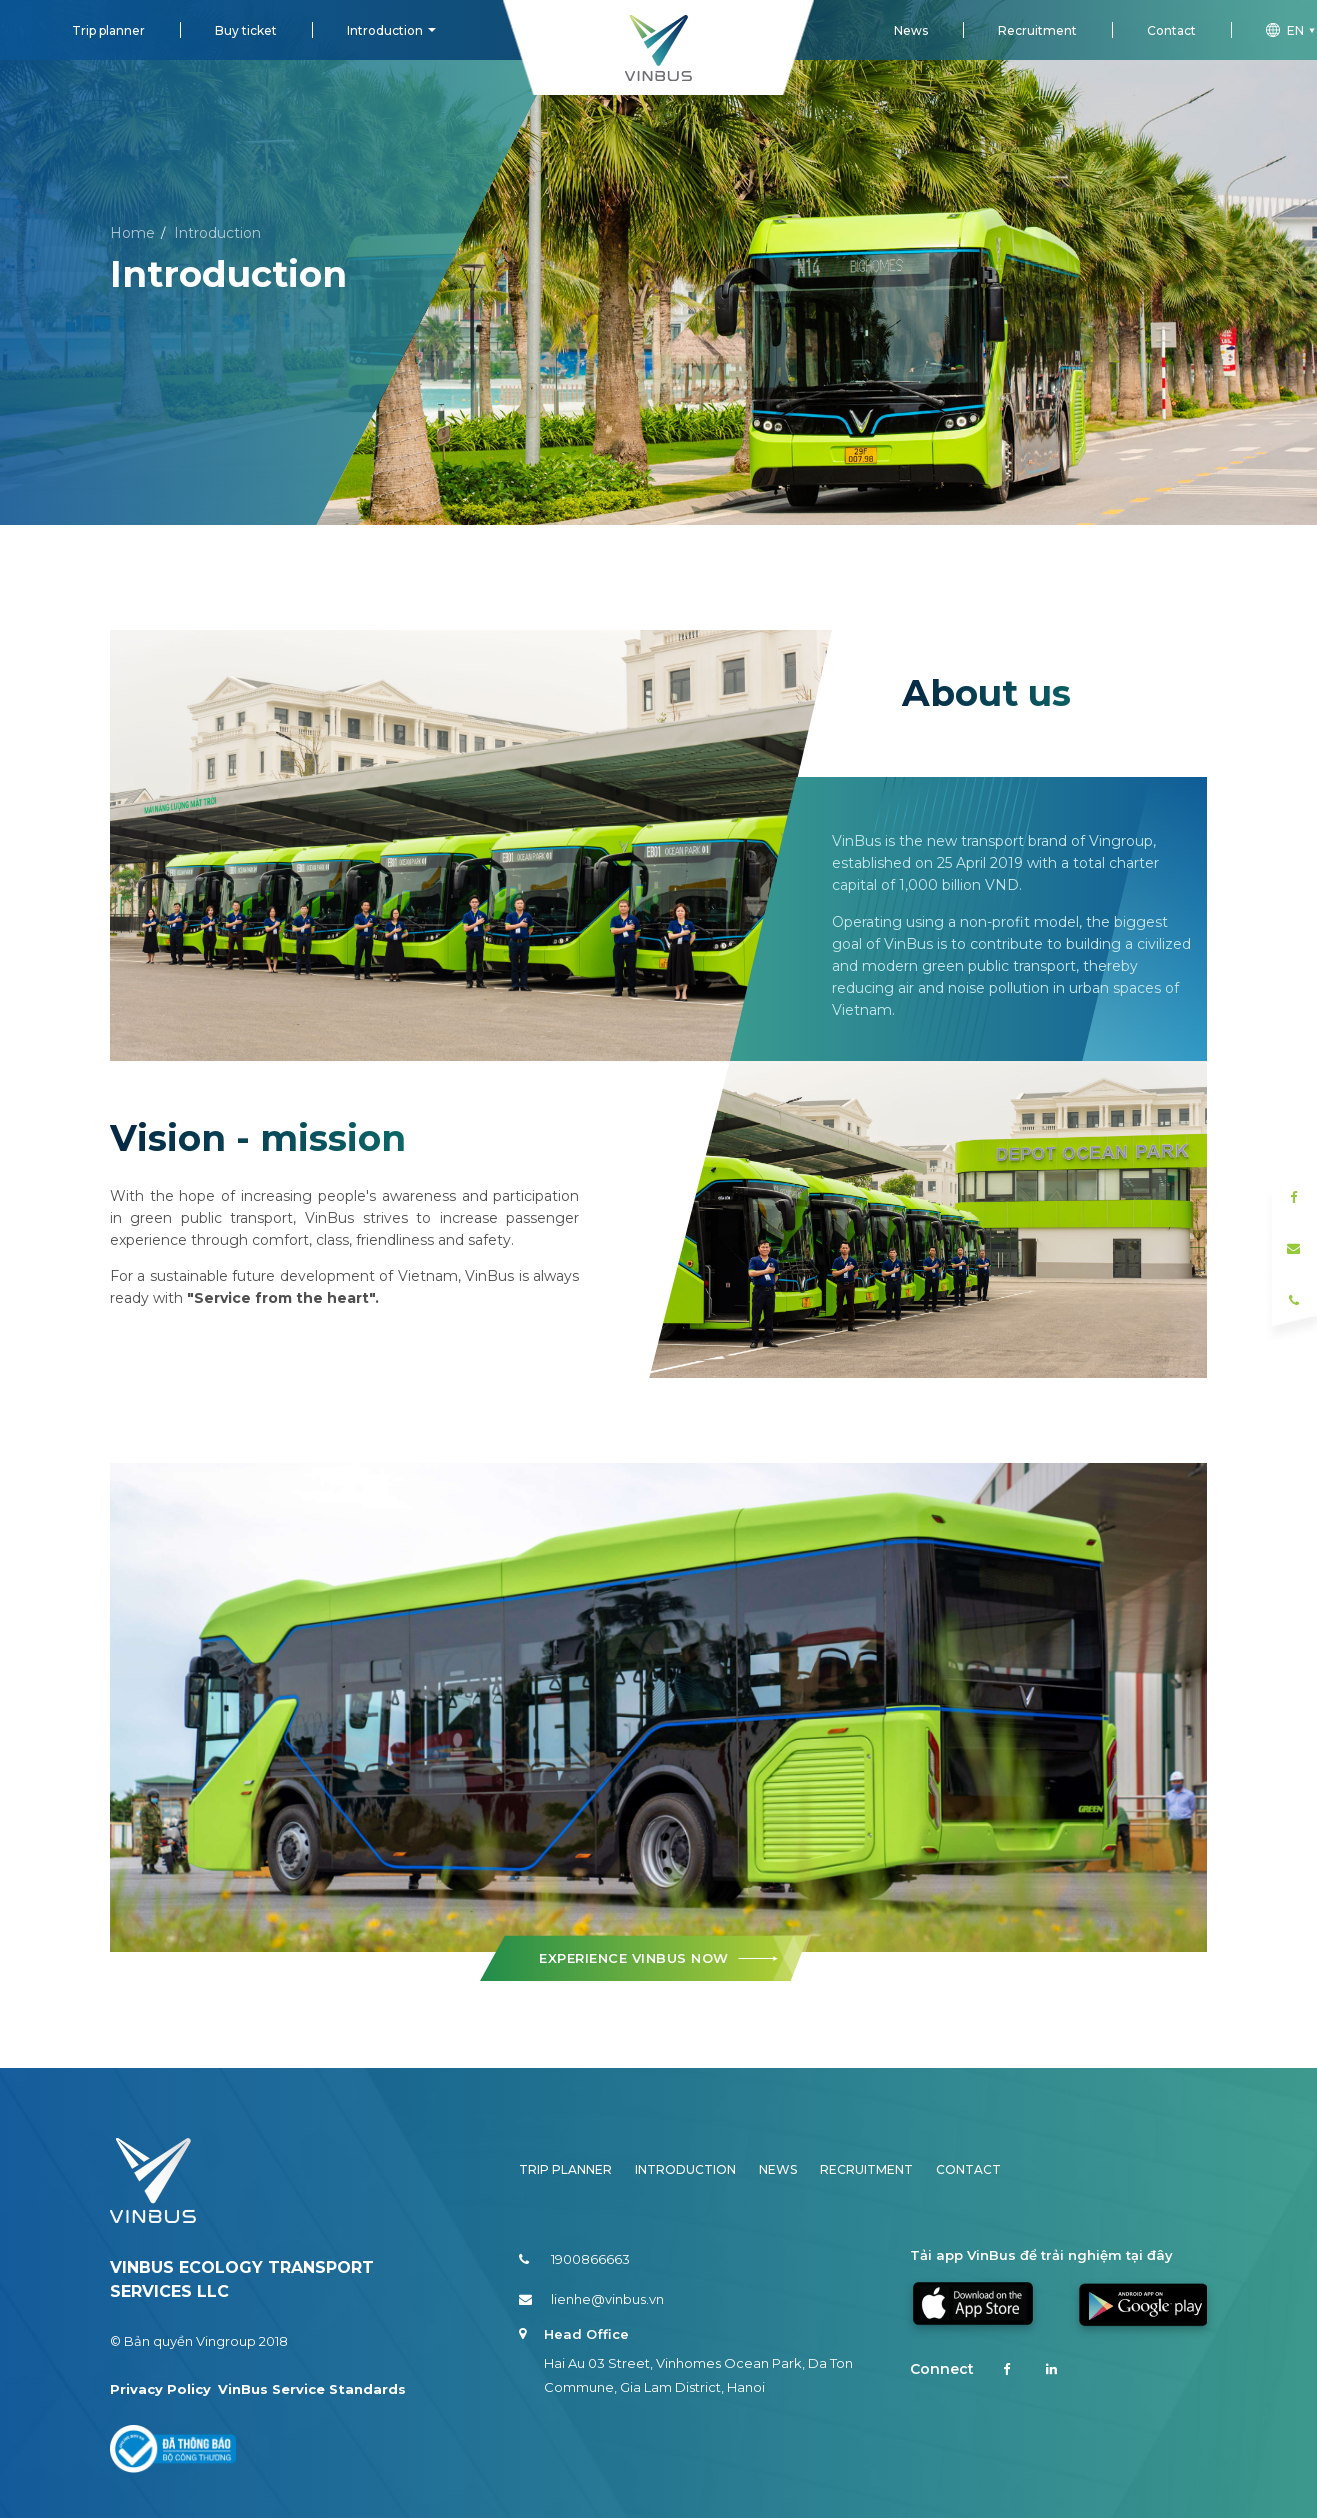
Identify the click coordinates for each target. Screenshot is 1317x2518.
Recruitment (1037, 30)
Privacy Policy (160, 2389)
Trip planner (108, 30)
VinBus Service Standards (312, 2389)
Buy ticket (246, 30)
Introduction (385, 30)
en (1291, 30)
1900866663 (574, 2259)
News (911, 30)
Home (132, 233)
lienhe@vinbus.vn (591, 2299)
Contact (1171, 30)
